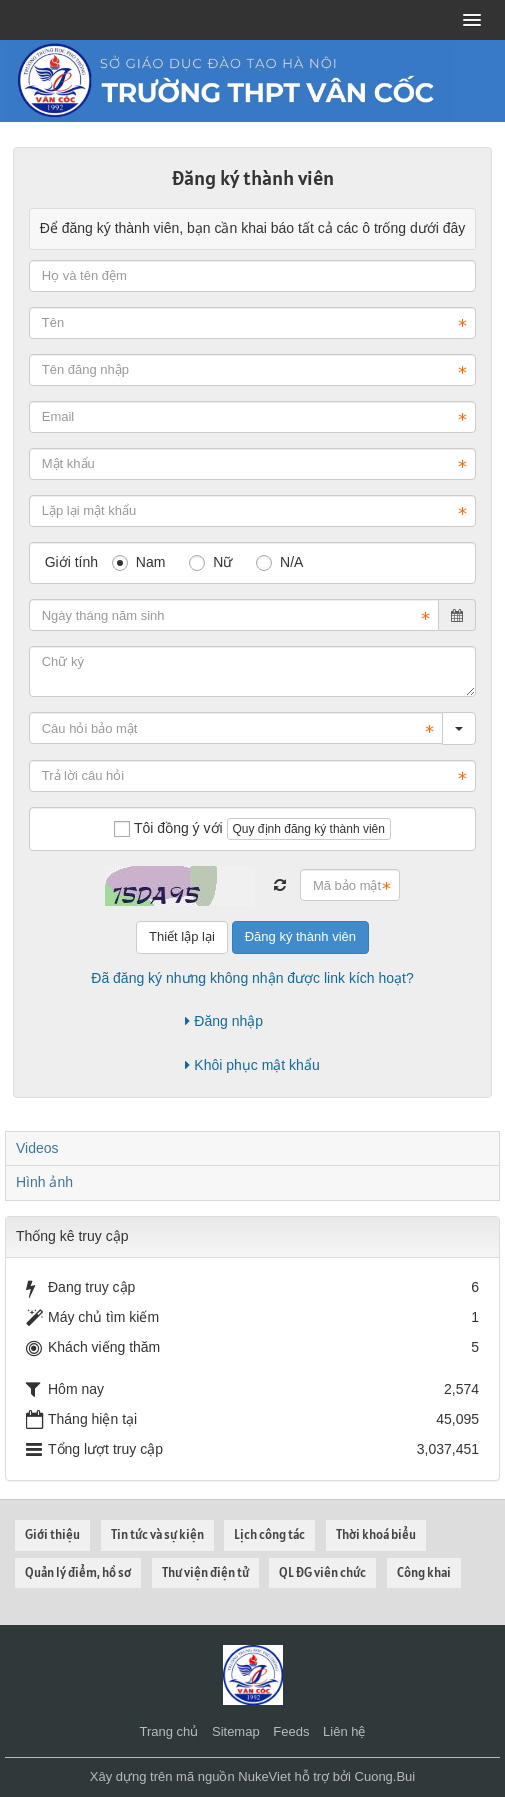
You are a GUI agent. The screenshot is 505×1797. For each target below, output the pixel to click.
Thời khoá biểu (376, 1534)
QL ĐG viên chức (322, 1572)
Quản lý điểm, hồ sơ (78, 1572)
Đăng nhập (224, 1021)
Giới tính (71, 562)
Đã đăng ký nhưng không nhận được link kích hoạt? (252, 978)
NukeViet (264, 1776)
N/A (279, 562)
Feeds (291, 1731)
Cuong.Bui (385, 1776)
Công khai (424, 1572)
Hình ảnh (44, 1182)
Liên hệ (344, 1731)
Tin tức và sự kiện (157, 1534)
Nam (138, 562)
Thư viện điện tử (205, 1572)
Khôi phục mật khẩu (252, 1065)
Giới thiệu (52, 1534)
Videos (37, 1148)
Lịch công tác (269, 1534)
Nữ (210, 562)
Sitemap (236, 1731)
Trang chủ (169, 1731)
